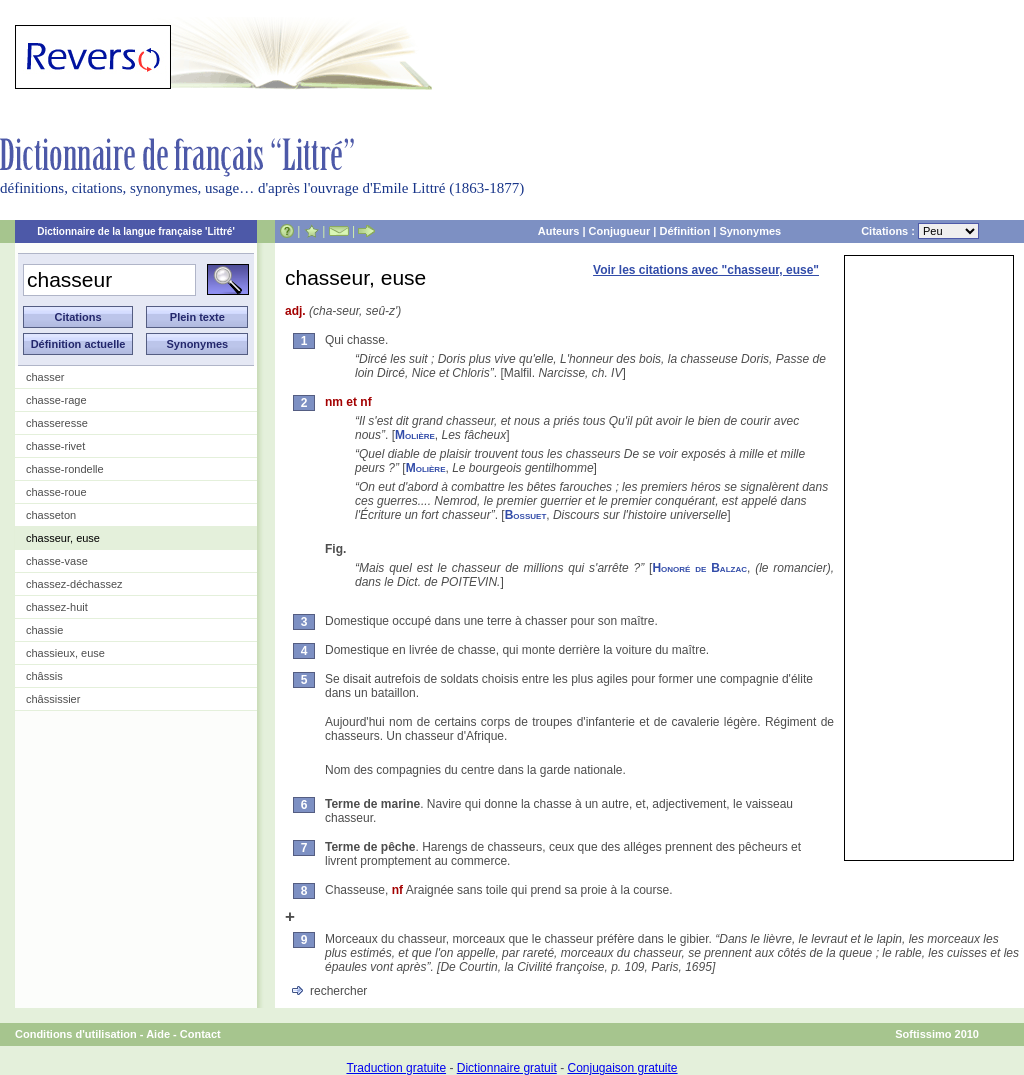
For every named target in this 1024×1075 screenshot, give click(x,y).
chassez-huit (57, 607)
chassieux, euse (65, 653)
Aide (158, 1034)
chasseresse (57, 423)
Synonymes (750, 231)
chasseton (51, 515)
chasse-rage (56, 400)
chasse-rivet (55, 446)
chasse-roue (56, 492)
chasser (45, 377)
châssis (44, 676)
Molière (415, 435)
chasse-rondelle (65, 469)
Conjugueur (620, 231)
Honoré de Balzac (699, 568)
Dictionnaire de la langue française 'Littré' (136, 231)
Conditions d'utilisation (76, 1034)
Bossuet (526, 515)
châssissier (53, 699)
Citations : (920, 231)
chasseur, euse (63, 538)
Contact (200, 1034)
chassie (44, 630)
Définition (684, 231)
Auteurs (559, 231)
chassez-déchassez (74, 584)
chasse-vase (57, 561)
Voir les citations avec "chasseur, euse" (706, 270)
